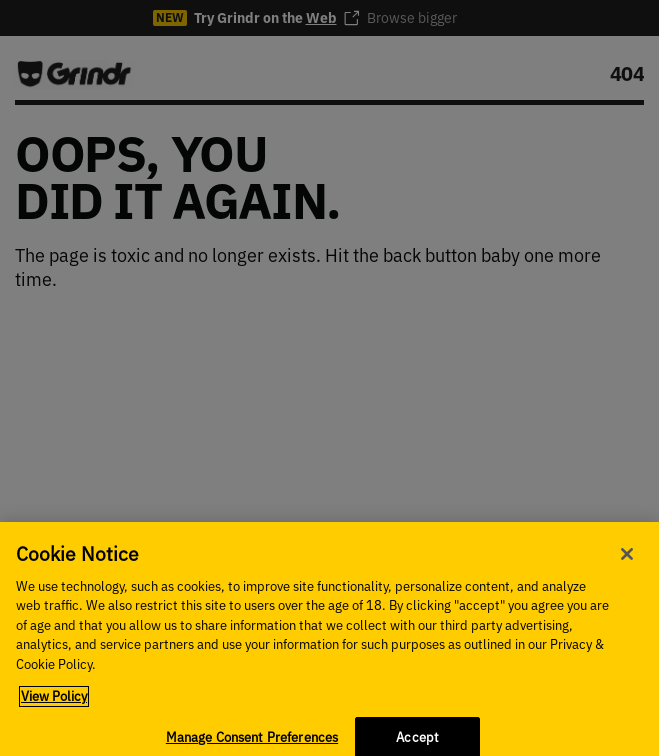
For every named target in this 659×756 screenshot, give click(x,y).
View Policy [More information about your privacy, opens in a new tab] (54, 704)
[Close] (627, 561)
